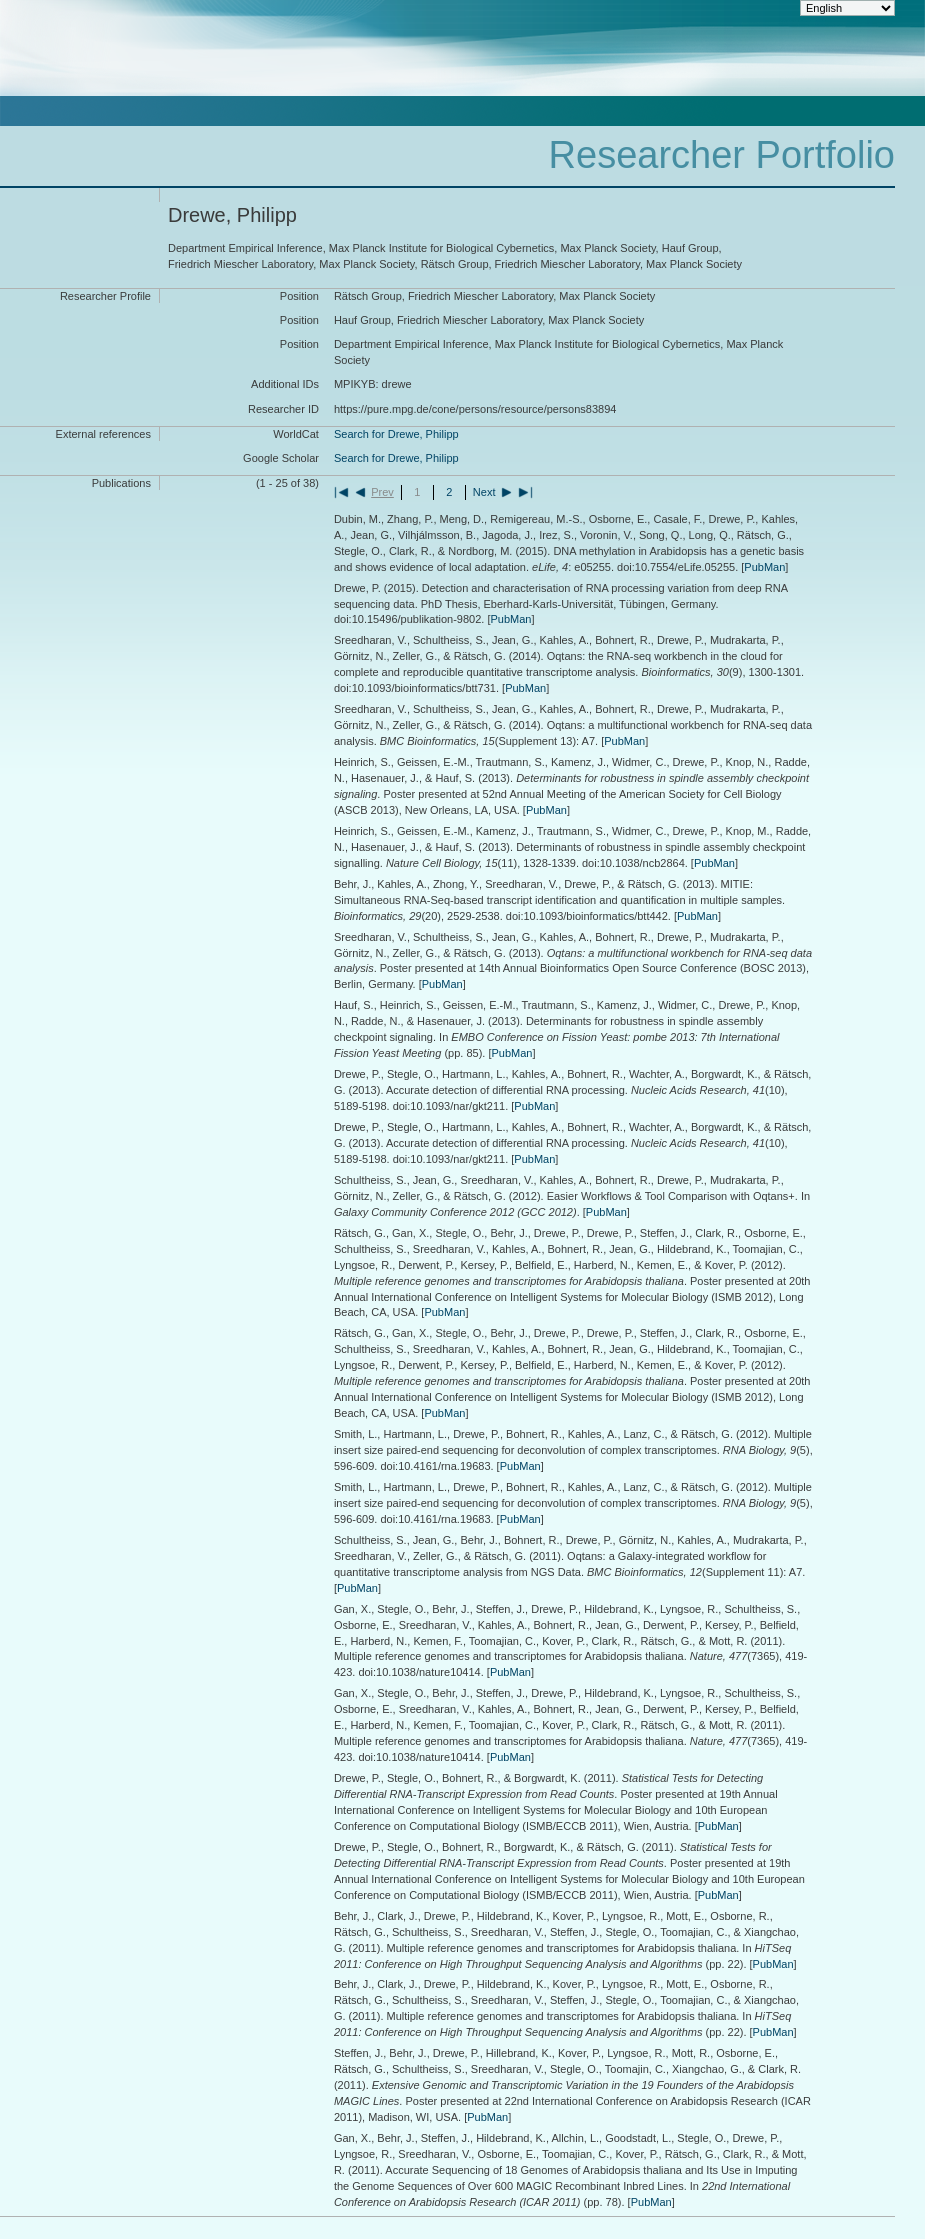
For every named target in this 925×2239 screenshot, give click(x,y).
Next (484, 492)
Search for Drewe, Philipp (396, 434)
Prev (382, 492)
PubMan (764, 567)
